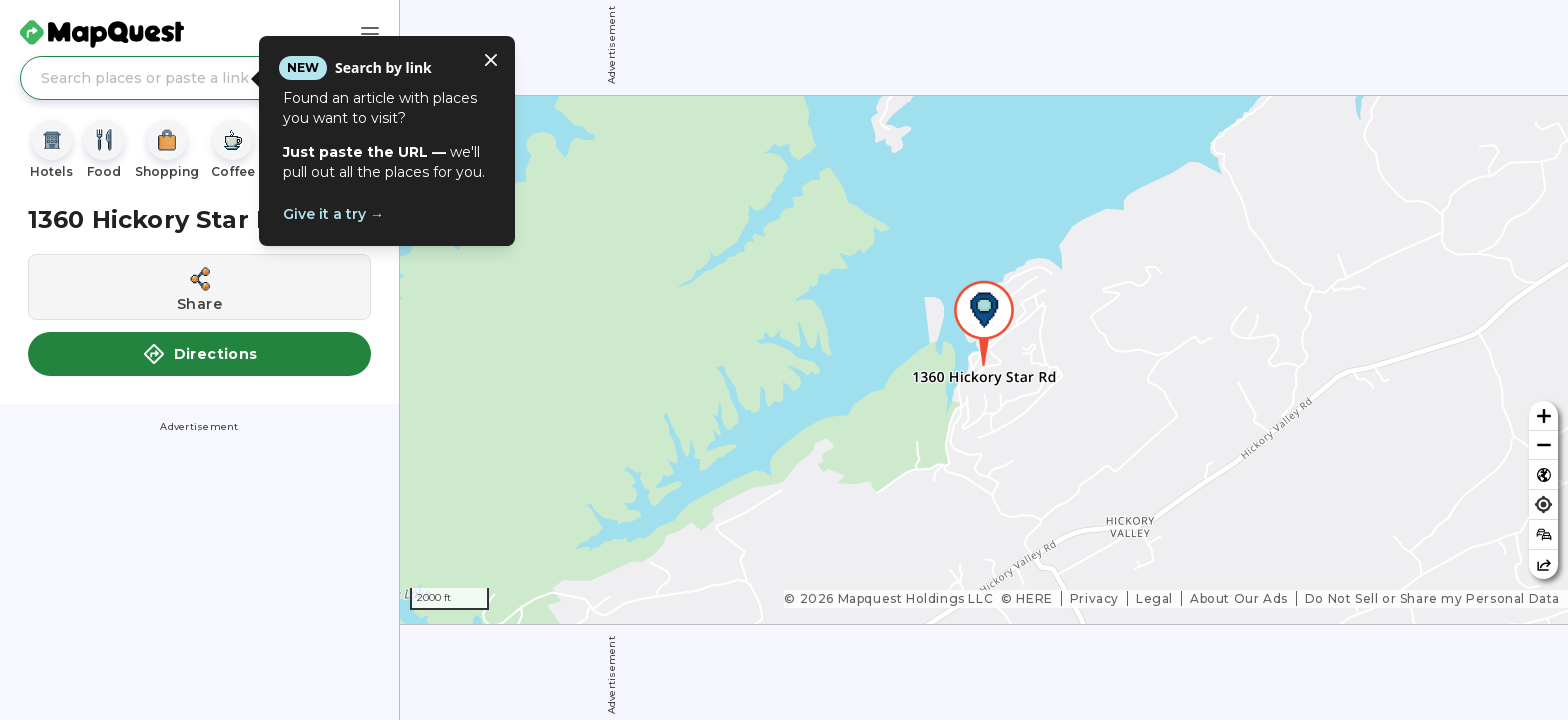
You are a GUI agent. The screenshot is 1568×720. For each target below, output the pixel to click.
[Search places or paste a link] (199, 78)
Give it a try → (333, 214)
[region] (984, 360)
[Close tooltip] (491, 60)
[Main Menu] (370, 34)
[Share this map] (1543, 564)
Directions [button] (200, 354)
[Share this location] (199, 287)
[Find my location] (1543, 504)
